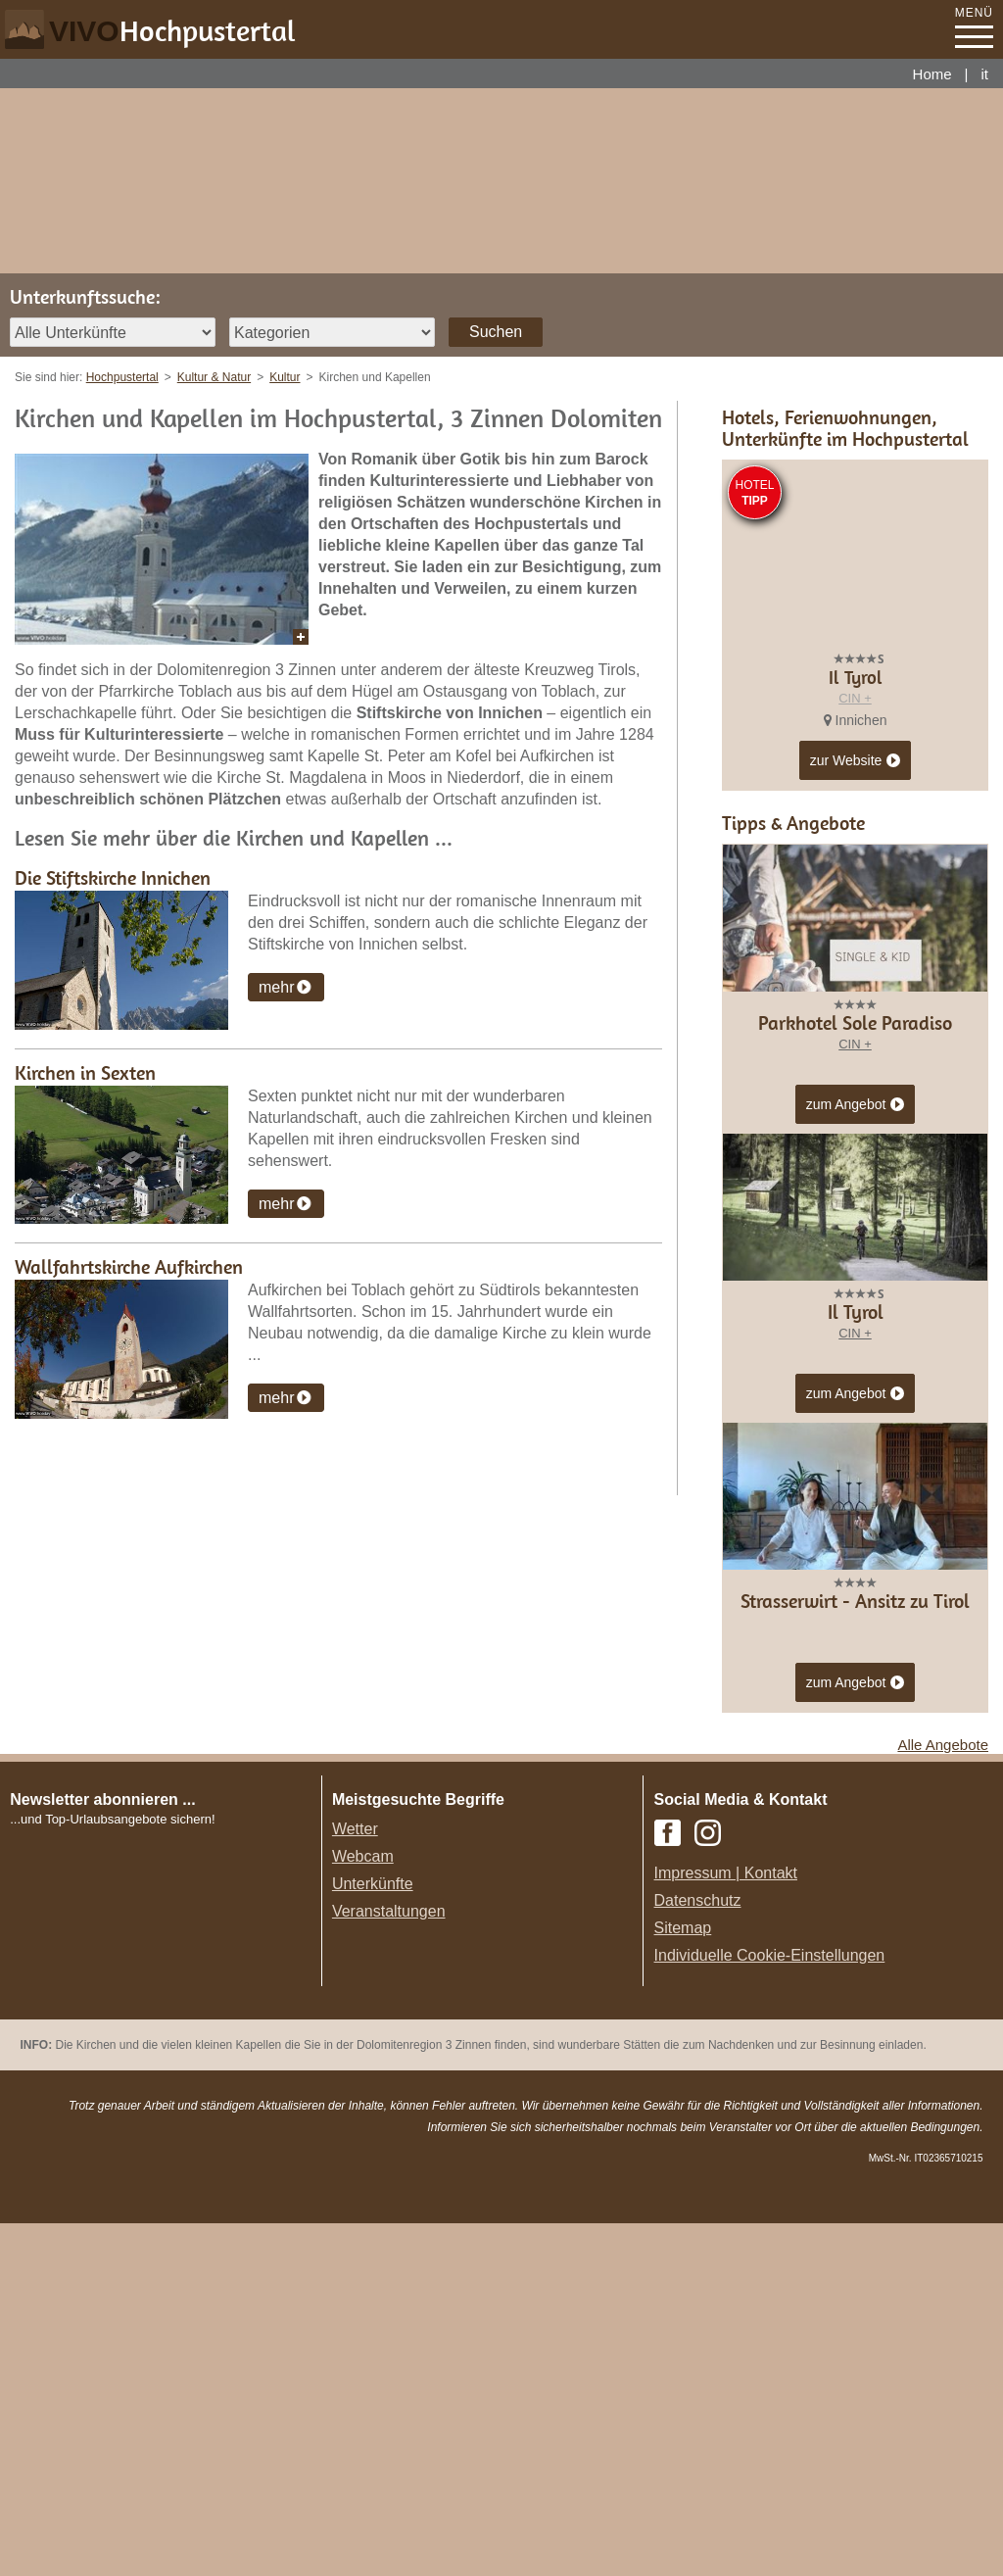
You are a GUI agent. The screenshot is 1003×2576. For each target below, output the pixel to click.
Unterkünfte (372, 2236)
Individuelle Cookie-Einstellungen (769, 2308)
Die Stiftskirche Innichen (113, 877)
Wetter (355, 2181)
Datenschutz (697, 2253)
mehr (276, 987)
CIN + (855, 698)
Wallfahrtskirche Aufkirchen (129, 1266)
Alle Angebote (942, 2097)
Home (932, 74)
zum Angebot (855, 1458)
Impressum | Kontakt (725, 2225)
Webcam (363, 2209)
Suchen (495, 331)
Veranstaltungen (389, 2264)
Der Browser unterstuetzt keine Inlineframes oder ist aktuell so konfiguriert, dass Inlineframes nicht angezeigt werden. (168, 2309)
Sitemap (683, 2280)
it (985, 74)
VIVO (172, 31)
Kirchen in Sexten (85, 1072)
